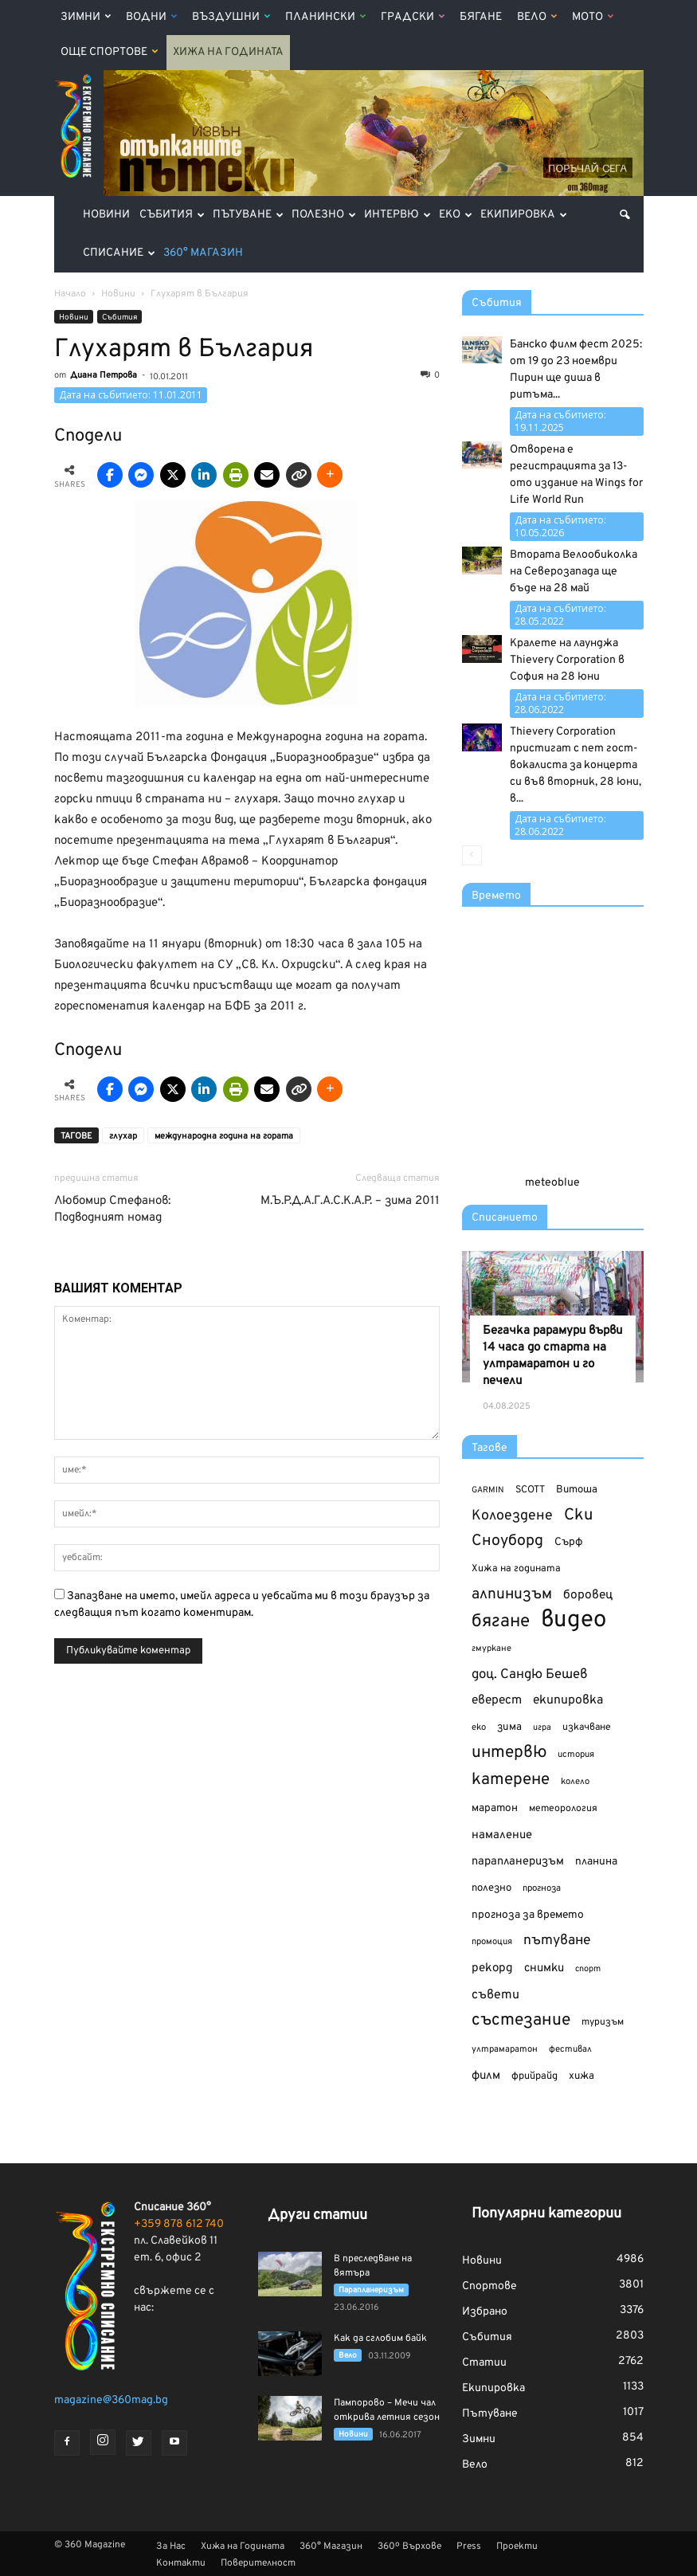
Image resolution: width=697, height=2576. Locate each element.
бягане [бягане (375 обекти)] (501, 1621)
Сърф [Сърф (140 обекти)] (568, 1542)
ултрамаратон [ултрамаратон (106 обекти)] (505, 2049)
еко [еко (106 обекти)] (479, 1727)
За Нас (171, 2546)
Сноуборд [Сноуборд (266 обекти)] (507, 1541)
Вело (537, 17)
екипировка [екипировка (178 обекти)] (568, 1700)
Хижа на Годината (228, 52)
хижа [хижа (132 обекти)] (581, 2076)
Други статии (317, 2215)
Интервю (397, 215)
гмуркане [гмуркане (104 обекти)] (491, 1648)
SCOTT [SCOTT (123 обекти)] (530, 1490)
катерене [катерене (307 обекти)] (511, 1780)
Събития (172, 215)
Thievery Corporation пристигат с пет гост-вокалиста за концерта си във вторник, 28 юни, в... (575, 765)
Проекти (517, 2546)
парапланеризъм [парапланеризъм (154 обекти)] (518, 1861)
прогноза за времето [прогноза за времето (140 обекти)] (528, 1915)
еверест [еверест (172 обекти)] (497, 1700)
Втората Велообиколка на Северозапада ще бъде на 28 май (573, 571)
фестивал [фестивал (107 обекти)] (570, 2049)
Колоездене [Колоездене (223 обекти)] (512, 1516)
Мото (592, 17)
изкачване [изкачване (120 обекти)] (586, 1727)
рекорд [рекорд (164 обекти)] (492, 1968)
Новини (106, 215)
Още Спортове (109, 52)
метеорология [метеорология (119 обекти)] (563, 1808)
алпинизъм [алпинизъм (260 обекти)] (512, 1594)
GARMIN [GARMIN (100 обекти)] (488, 1490)
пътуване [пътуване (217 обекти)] (556, 1940)
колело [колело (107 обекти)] (575, 1781)
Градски (412, 17)
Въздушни (231, 17)
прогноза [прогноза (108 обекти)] (542, 1888)
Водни (151, 17)
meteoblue (552, 1183)
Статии (484, 2363)
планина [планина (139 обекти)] (596, 1861)
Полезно (324, 215)
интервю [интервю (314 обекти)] (509, 1753)
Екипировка (523, 215)
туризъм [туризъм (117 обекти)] (602, 2022)
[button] (624, 215)
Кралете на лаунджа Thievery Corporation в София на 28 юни (567, 660)
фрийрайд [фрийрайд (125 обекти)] (534, 2076)
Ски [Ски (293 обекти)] (578, 1516)
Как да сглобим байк (380, 2338)
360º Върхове (409, 2546)
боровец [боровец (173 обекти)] (588, 1595)
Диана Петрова (103, 375)
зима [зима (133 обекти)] (509, 1727)
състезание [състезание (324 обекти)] (521, 2020)
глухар (123, 1136)
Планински (325, 17)
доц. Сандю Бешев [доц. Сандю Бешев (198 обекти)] (529, 1674)
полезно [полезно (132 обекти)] (491, 1888)
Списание (119, 253)
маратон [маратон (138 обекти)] (495, 1808)
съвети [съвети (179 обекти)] (495, 1995)
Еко (455, 215)
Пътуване (248, 215)
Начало (70, 294)
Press (468, 2546)
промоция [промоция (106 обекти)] (492, 1941)
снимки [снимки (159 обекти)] (544, 1968)
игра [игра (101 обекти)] (542, 1727)
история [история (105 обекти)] (576, 1754)
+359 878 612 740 (179, 2224)
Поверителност (258, 2563)
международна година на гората (224, 1136)
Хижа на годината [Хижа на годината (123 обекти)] (516, 1568)
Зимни (86, 17)
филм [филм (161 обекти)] (486, 2076)
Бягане (481, 17)
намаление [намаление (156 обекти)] (502, 1835)
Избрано (484, 2312)
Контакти (181, 2563)
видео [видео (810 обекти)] (573, 1620)
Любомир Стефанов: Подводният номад (112, 1209)
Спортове (489, 2286)
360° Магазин (203, 253)
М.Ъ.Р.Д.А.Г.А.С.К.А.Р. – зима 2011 (350, 1201)
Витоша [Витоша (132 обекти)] (576, 1489)
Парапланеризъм (371, 2290)
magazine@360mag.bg (111, 2400)
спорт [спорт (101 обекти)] (588, 1968)
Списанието (505, 1218)
